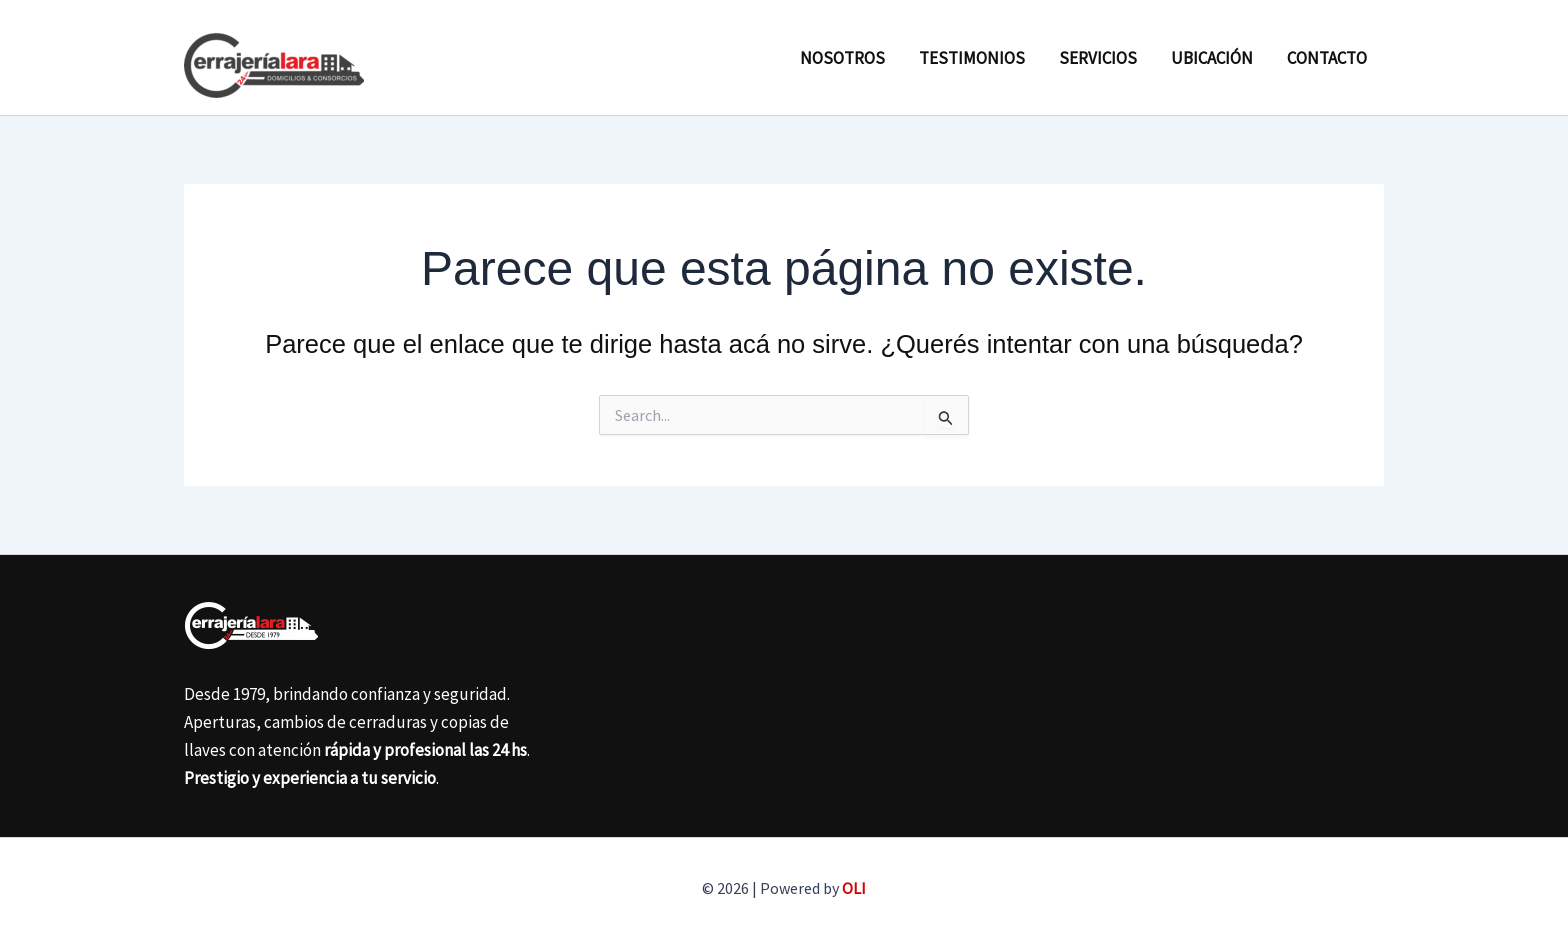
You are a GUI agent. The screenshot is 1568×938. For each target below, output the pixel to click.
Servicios (1098, 58)
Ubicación (1212, 58)
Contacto (1327, 58)
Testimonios (972, 58)
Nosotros (842, 58)
